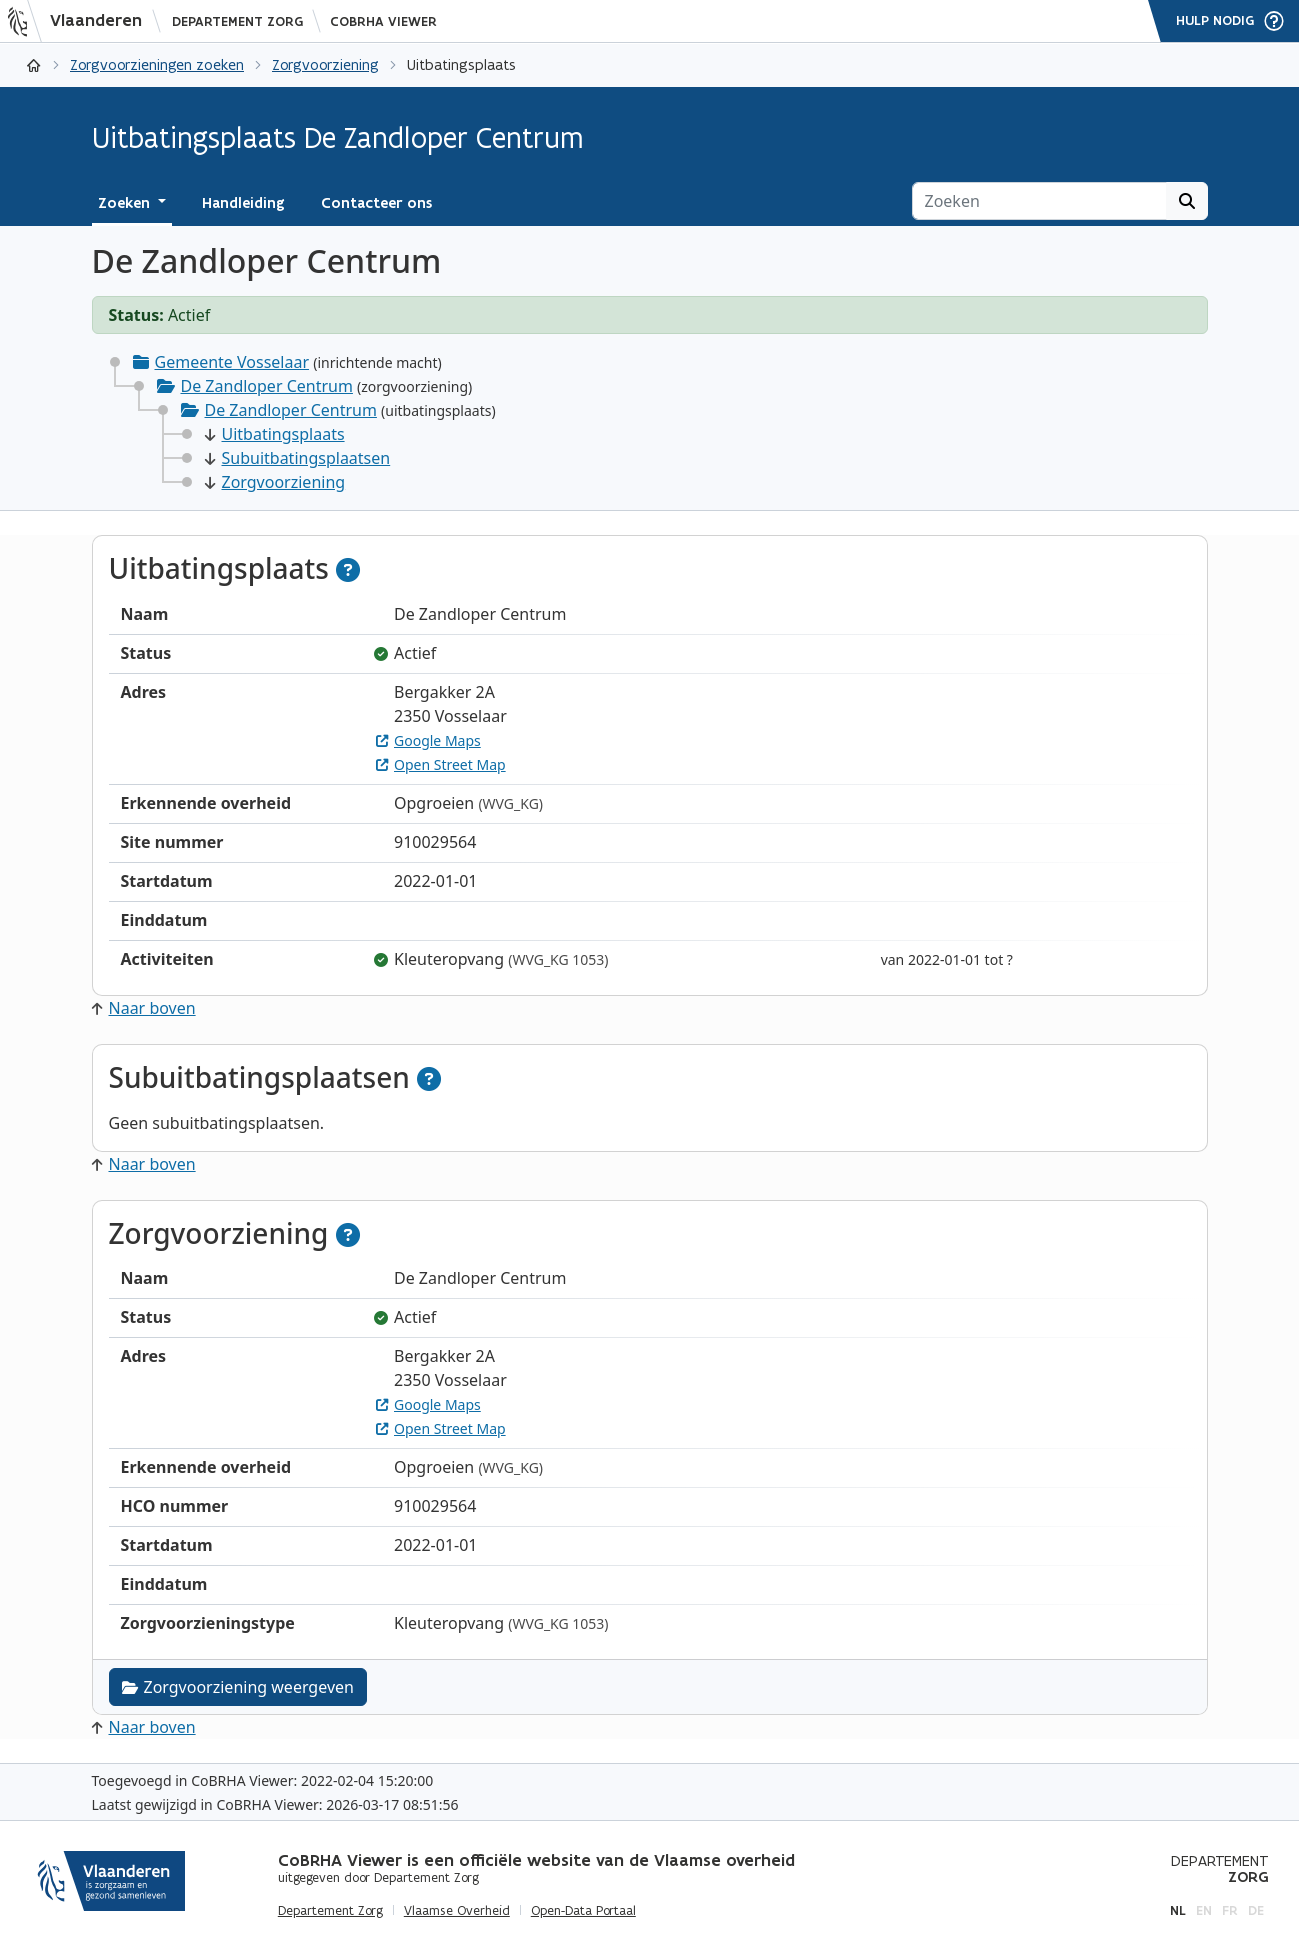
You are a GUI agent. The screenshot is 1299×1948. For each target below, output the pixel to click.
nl (1178, 1910)
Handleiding (243, 203)
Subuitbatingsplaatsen (298, 458)
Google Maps (428, 740)
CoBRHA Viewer (383, 21)
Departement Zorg (237, 21)
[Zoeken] (1039, 201)
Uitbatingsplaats (275, 434)
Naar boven (144, 1008)
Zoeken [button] (126, 203)
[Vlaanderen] (81, 21)
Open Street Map (441, 764)
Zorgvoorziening (325, 64)
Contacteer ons (376, 203)
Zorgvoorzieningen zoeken (157, 64)
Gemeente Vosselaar (232, 362)
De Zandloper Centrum (267, 386)
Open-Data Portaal (583, 1911)
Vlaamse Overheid (457, 1911)
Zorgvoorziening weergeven (238, 1687)
